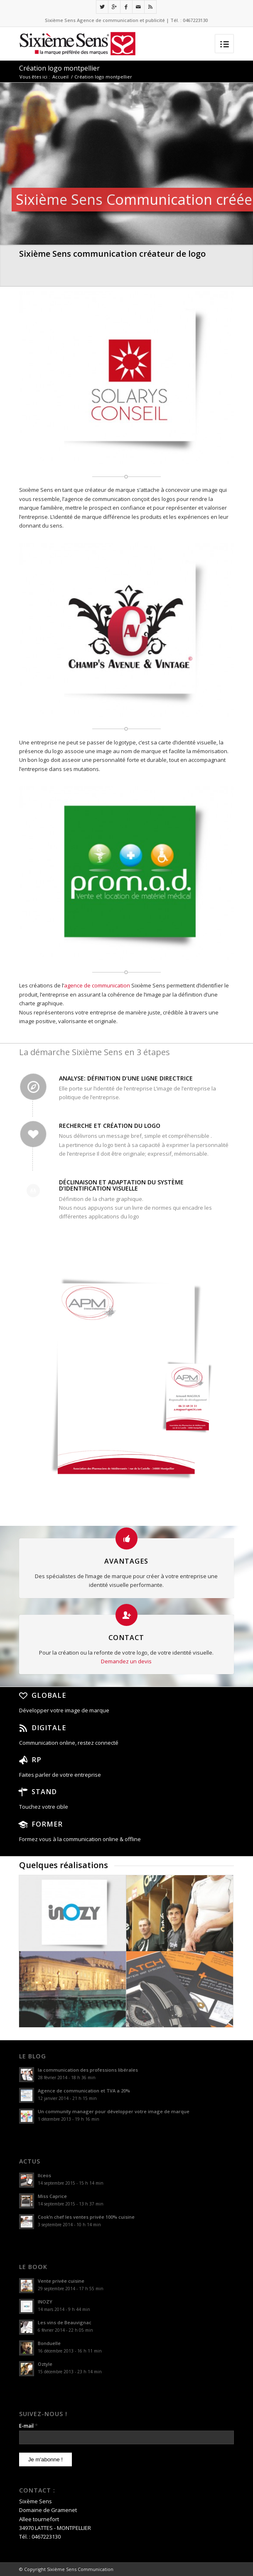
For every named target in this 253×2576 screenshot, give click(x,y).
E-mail (28, 2425)
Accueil (60, 77)
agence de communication (97, 985)
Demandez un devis (126, 1661)
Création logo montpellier (59, 68)
